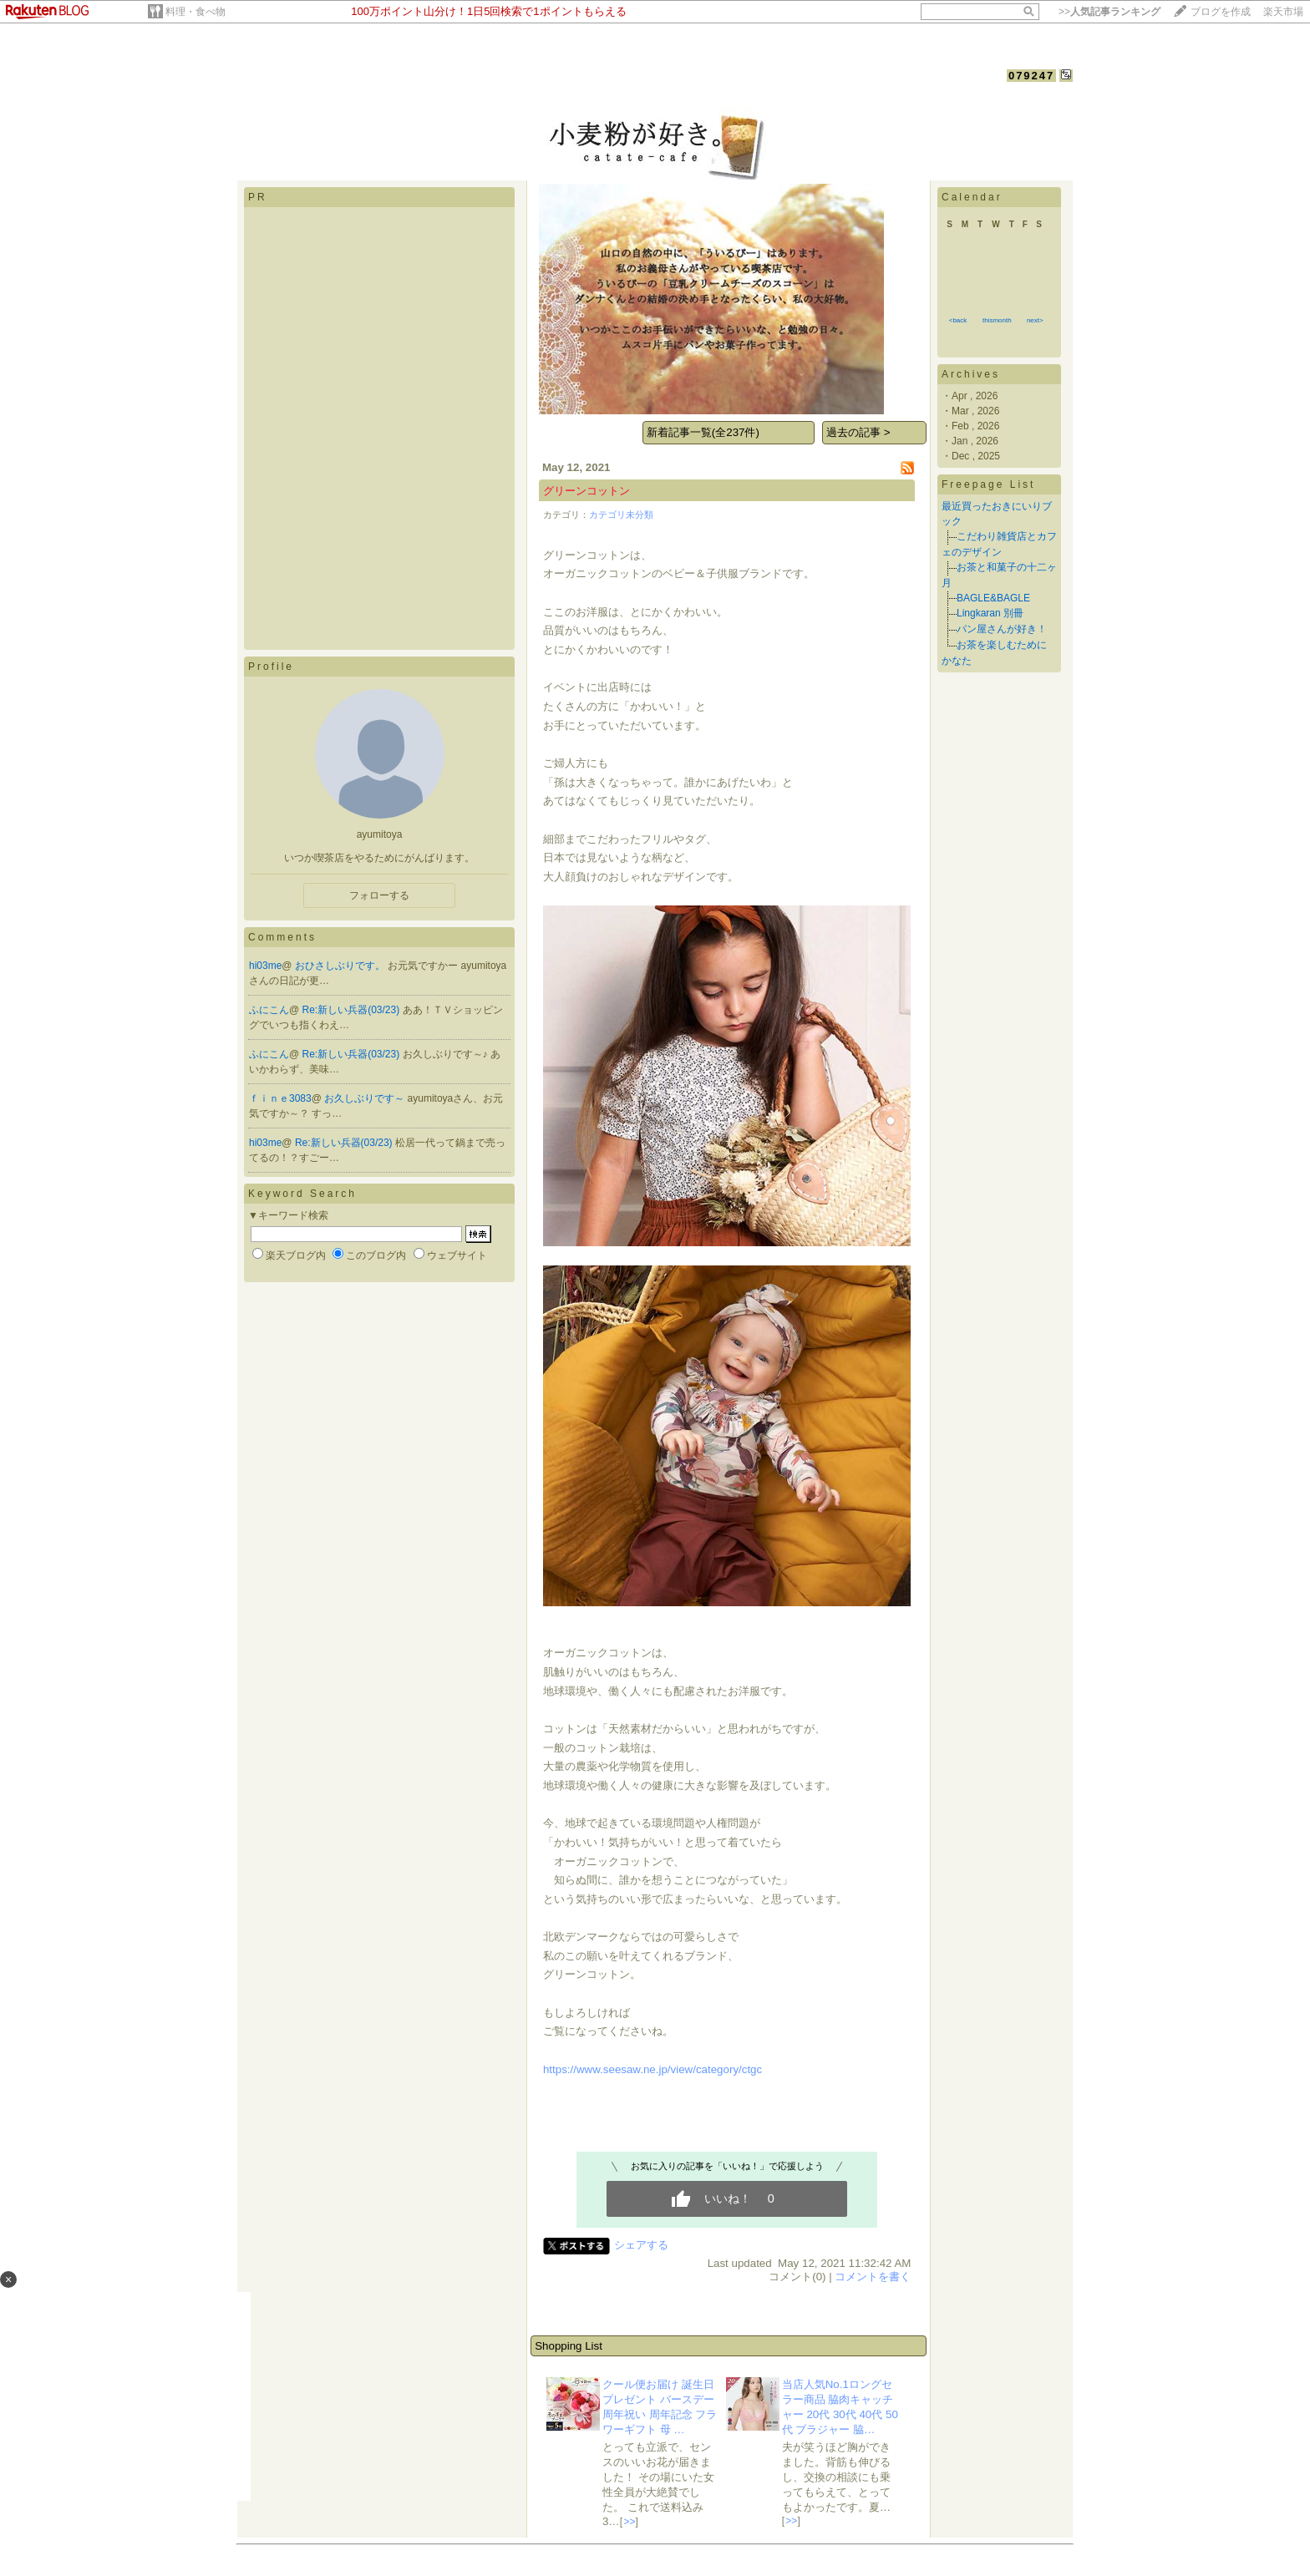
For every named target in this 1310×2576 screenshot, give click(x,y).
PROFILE (349, 94)
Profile (271, 666)
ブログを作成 (1221, 12)
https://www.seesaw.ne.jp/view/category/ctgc (652, 2069)
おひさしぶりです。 (341, 965)
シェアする (641, 2245)
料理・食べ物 (195, 12)
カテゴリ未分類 (621, 515)
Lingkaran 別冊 (990, 613)
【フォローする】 (960, 93)
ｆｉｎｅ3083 (280, 1098)
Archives (971, 374)
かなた (957, 661)
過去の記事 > (858, 432)
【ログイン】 (1040, 93)
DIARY (300, 94)
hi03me (265, 965)
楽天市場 (1283, 12)
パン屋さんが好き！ (1002, 629)
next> (1035, 320)
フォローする (379, 895)
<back (958, 320)
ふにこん (269, 1010)
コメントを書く (873, 2276)
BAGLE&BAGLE (993, 598)
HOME (257, 94)
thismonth (997, 320)
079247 (1031, 75)
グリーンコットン (586, 490)
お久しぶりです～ (365, 1098)
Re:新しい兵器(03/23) (352, 1010)
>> (1109, 12)
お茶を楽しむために (1002, 645)
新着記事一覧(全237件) (703, 432)
